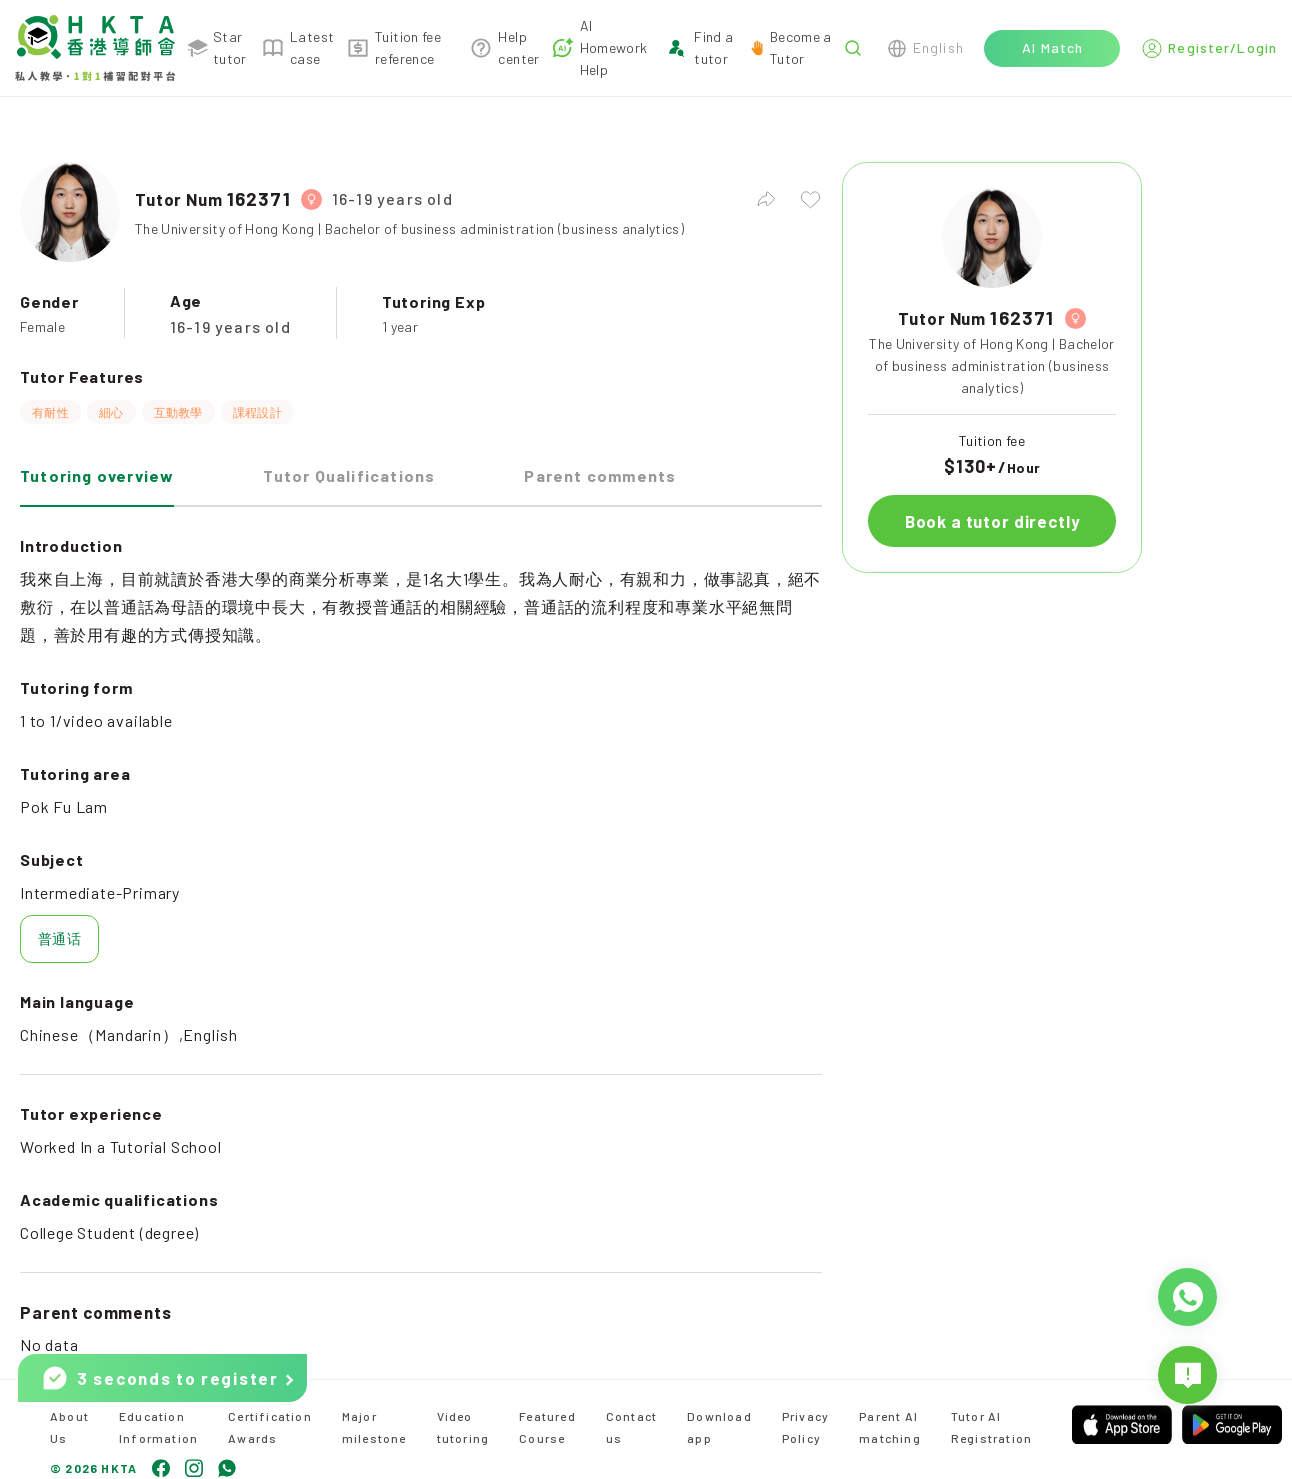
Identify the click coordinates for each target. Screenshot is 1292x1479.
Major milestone (374, 1427)
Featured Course (547, 1427)
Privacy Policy (805, 1427)
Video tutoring (463, 1427)
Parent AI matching (890, 1427)
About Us (69, 1427)
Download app (719, 1427)
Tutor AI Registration (991, 1427)
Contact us (631, 1427)
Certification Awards (270, 1427)
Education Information (158, 1427)
